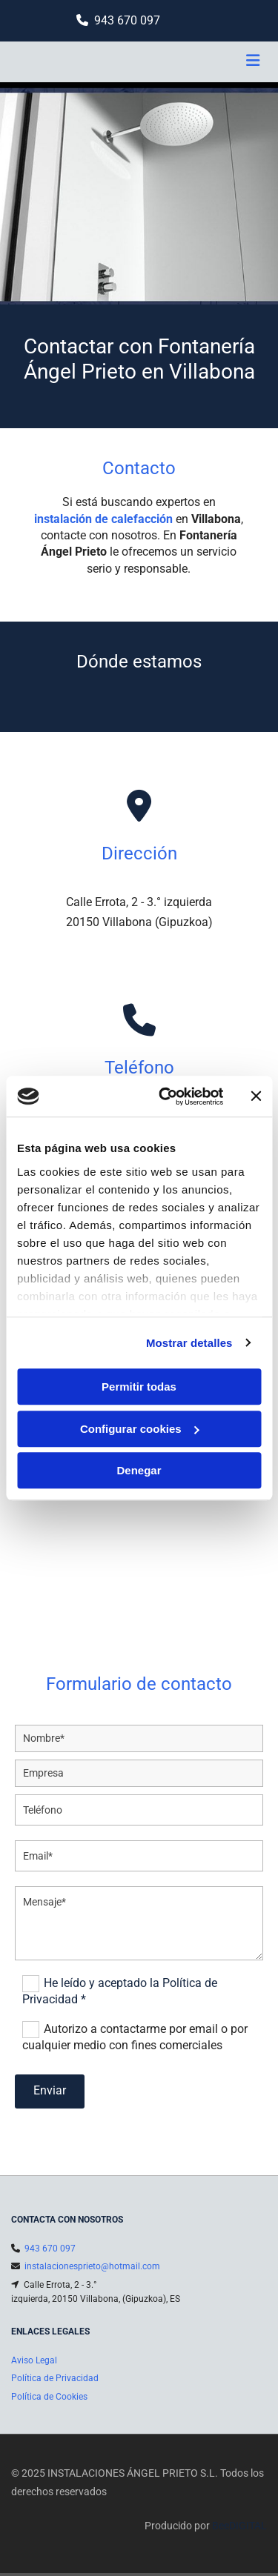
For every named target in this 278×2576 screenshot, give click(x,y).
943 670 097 (127, 20)
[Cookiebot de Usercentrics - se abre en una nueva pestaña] (165, 1096)
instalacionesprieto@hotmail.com (92, 2266)
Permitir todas (139, 1386)
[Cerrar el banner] (256, 1096)
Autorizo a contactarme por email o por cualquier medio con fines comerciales (135, 2037)
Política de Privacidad (55, 2378)
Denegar (138, 1470)
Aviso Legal (34, 2360)
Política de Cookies (49, 2397)
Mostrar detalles (189, 1343)
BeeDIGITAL (239, 2526)
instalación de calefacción (103, 519)
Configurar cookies (139, 1428)
